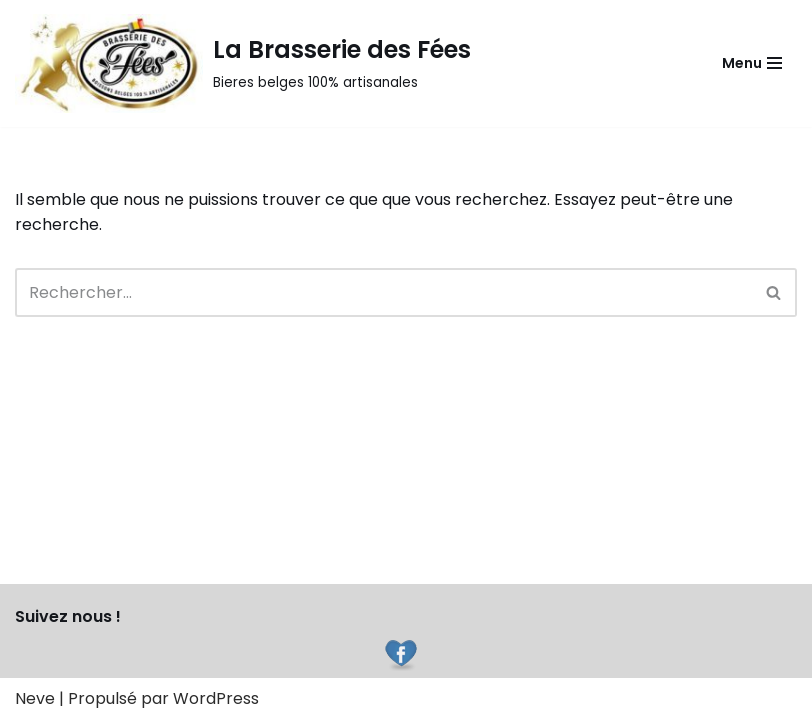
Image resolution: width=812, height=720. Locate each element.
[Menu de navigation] (752, 63)
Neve (35, 698)
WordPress (216, 698)
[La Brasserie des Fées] (243, 63)
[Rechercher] (383, 292)
